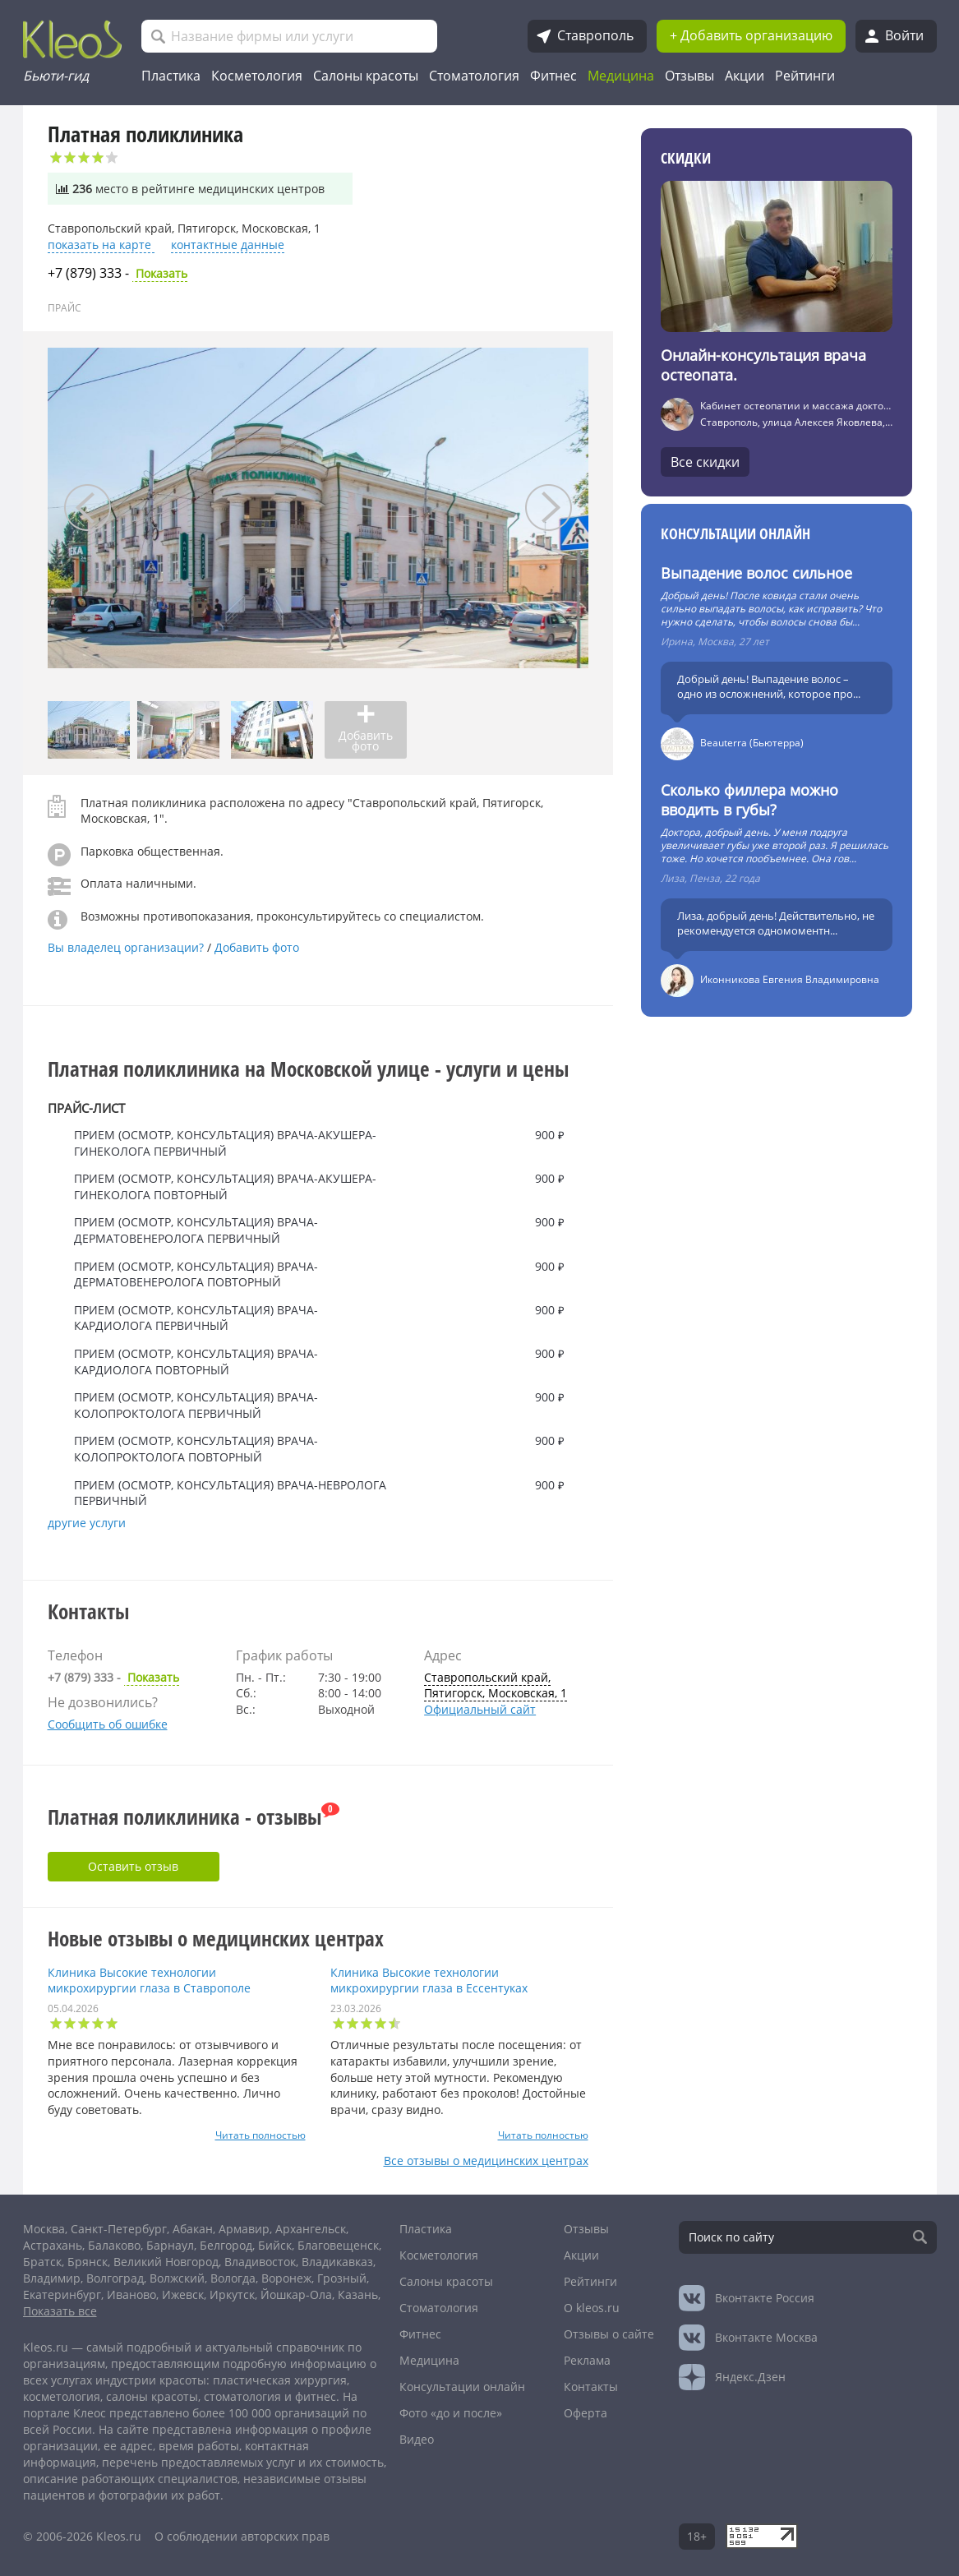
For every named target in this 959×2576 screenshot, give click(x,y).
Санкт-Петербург (119, 2229)
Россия (764, 2298)
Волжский (177, 2278)
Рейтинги (805, 76)
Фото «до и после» (450, 2413)
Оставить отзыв (133, 1866)
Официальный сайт (480, 1709)
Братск (42, 2261)
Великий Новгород (166, 2261)
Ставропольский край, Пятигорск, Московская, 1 (495, 1685)
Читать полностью (260, 2135)
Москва (44, 2229)
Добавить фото (256, 947)
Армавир (244, 2229)
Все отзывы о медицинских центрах (486, 2160)
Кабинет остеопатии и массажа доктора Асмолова (822, 406)
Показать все (60, 2311)
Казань (358, 2294)
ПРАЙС (64, 308)
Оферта (585, 2413)
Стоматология (474, 76)
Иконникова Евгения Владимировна (789, 979)
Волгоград (115, 2278)
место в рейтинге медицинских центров (190, 188)
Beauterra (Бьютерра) (752, 743)
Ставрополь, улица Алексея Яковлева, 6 (796, 422)
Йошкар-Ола (296, 2294)
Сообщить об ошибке (108, 1724)
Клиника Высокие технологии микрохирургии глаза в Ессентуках (429, 1980)
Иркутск (232, 2294)
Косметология (256, 76)
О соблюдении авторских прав (242, 2536)
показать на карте (101, 244)
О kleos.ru (592, 2307)
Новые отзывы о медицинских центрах (216, 1938)
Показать (117, 273)
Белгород (226, 2245)
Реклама (587, 2360)
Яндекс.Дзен (750, 2376)
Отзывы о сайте (609, 2334)
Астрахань (52, 2245)
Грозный (342, 2278)
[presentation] (87, 507)
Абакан (193, 2229)
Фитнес (553, 76)
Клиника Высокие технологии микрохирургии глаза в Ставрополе (149, 1980)
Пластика (171, 76)
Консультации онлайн (735, 533)
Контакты (591, 2386)
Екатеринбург (62, 2294)
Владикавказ (337, 2261)
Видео (416, 2439)
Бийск (275, 2245)
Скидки (686, 158)
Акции (744, 76)
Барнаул (170, 2245)
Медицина (621, 76)
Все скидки (705, 462)
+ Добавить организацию (751, 35)
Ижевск (183, 2294)
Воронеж (286, 2278)
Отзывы (689, 76)
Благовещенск (338, 2245)
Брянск (87, 2261)
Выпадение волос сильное (756, 573)
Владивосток (260, 2261)
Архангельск (310, 2229)
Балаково (114, 2245)
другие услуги (87, 1522)
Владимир (52, 2278)
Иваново (131, 2294)
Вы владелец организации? (127, 947)
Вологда (233, 2278)
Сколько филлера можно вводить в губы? (749, 799)
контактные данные (227, 244)
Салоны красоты (365, 76)
